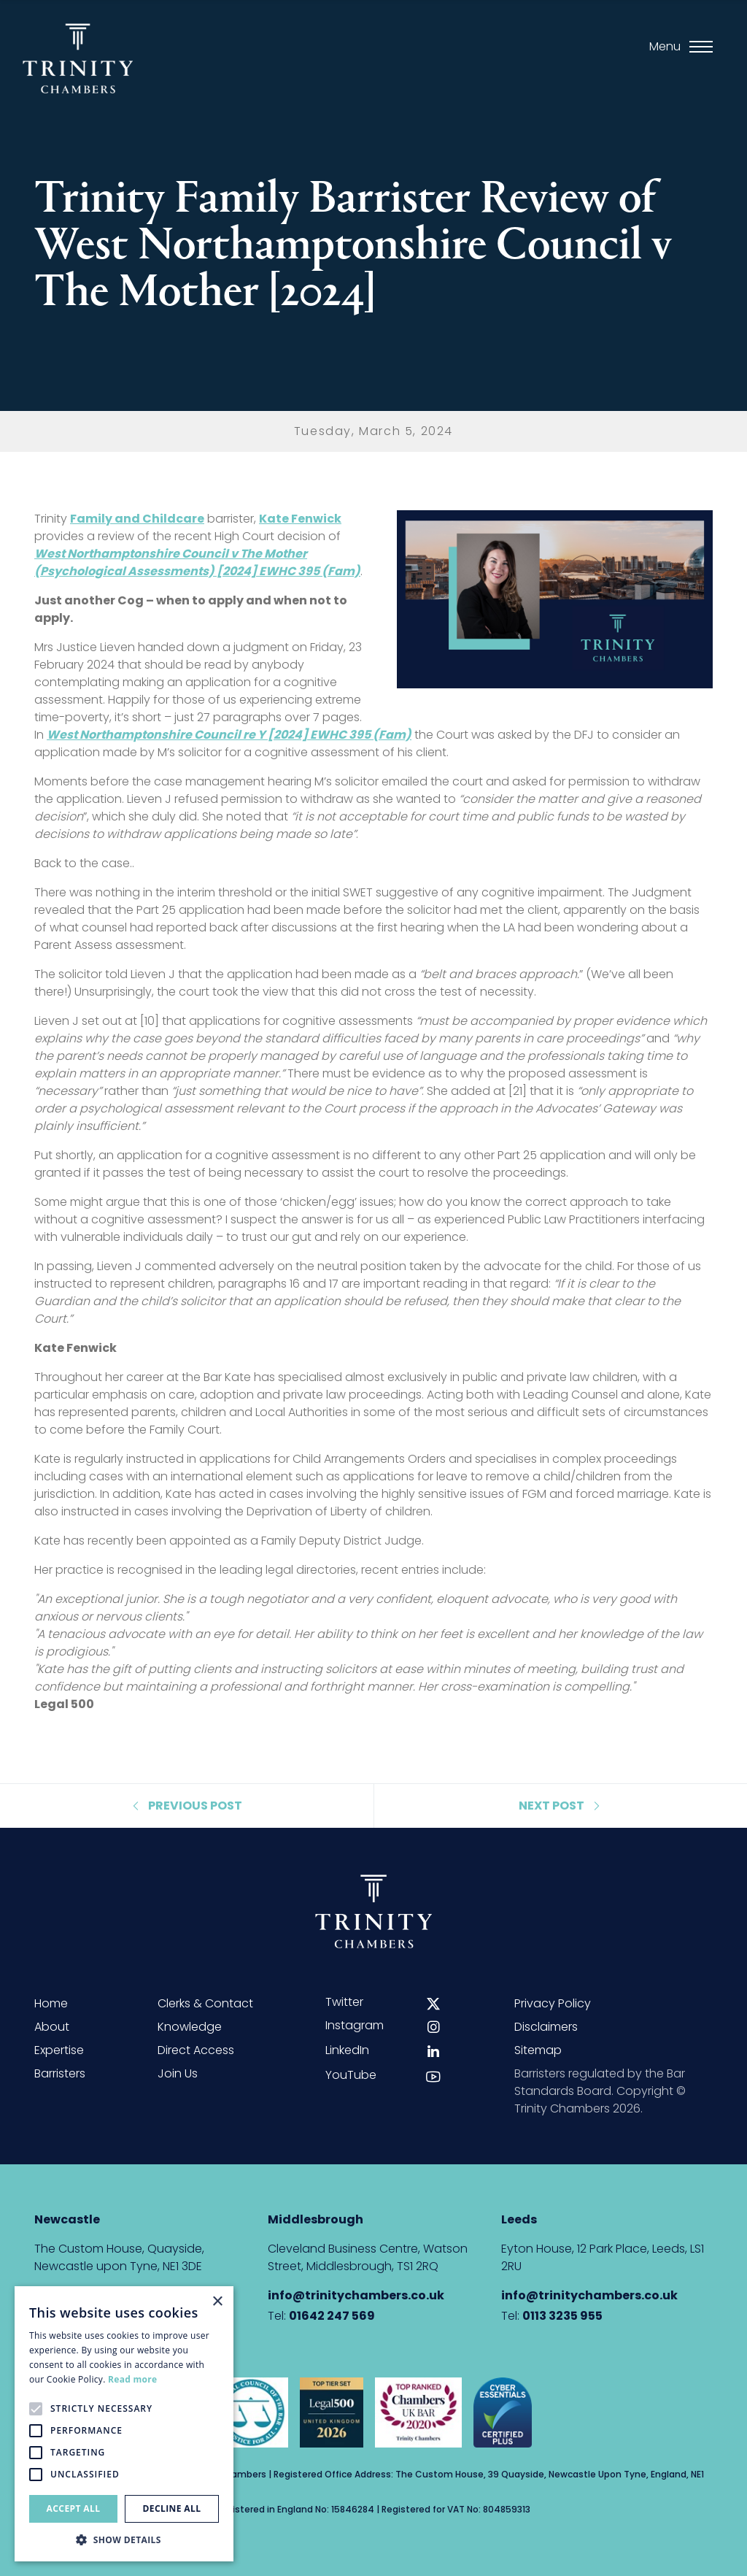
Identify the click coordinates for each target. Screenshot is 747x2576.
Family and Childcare (137, 518)
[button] (124, 2539)
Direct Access (196, 2050)
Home (51, 2003)
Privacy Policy (552, 2003)
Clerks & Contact (205, 2003)
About (51, 2026)
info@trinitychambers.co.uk (356, 2295)
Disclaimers (546, 2026)
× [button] (217, 2301)
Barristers (59, 2073)
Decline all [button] (172, 2508)
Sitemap (538, 2050)
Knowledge (190, 2026)
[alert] (124, 2423)
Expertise (59, 2050)
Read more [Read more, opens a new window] (132, 2379)
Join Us (178, 2073)
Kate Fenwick (300, 518)
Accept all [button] (74, 2508)
